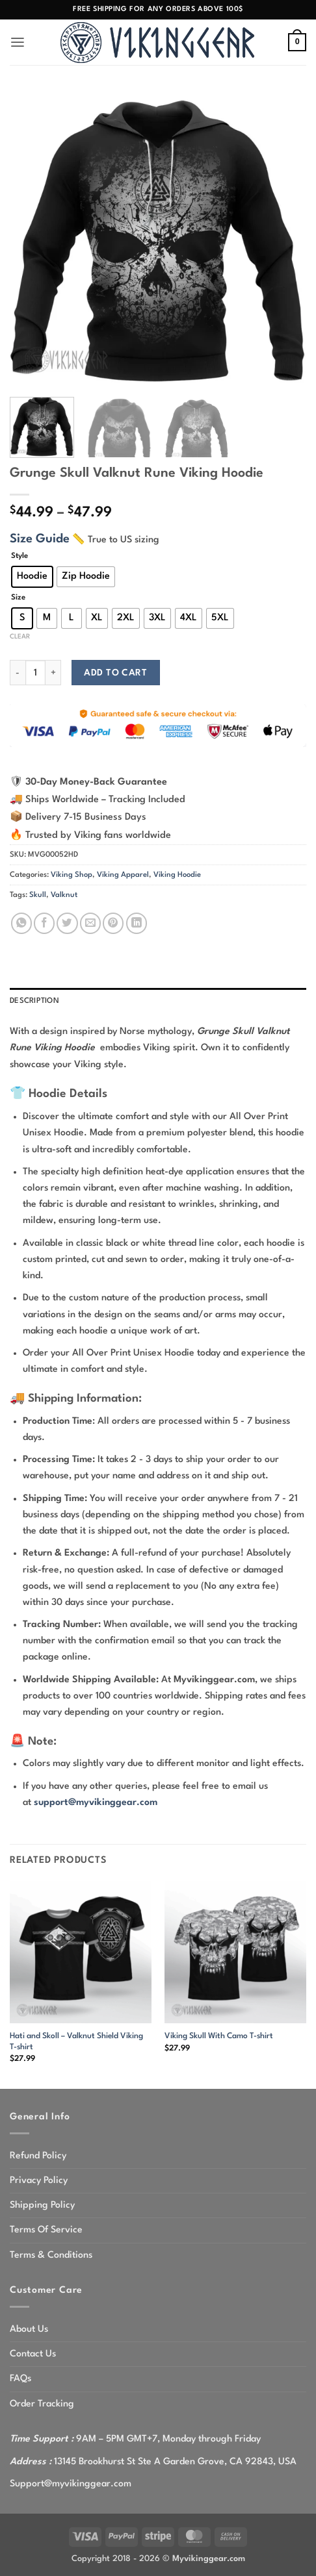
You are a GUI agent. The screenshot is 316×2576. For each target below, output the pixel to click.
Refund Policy (38, 2155)
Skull (37, 895)
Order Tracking (42, 2403)
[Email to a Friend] (90, 923)
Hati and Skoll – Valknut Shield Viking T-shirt (76, 2041)
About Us (29, 2329)
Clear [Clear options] (20, 636)
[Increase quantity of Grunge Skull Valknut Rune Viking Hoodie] (53, 672)
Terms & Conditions (51, 2255)
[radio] (32, 577)
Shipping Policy (42, 2205)
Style (19, 556)
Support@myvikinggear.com (70, 2483)
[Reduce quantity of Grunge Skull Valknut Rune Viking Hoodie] (17, 672)
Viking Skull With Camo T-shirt (219, 2036)
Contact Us (33, 2353)
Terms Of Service (46, 2229)
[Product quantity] (35, 672)
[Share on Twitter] (67, 923)
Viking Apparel (123, 875)
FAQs (20, 2378)
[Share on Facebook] (44, 923)
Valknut (64, 895)
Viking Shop (71, 875)
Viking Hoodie (177, 875)
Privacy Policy (39, 2180)
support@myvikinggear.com (95, 1802)
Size (18, 597)
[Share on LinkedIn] (136, 923)
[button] (17, 42)
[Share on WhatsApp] (21, 923)
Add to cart (115, 672)
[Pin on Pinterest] (113, 923)
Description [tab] (34, 1001)
